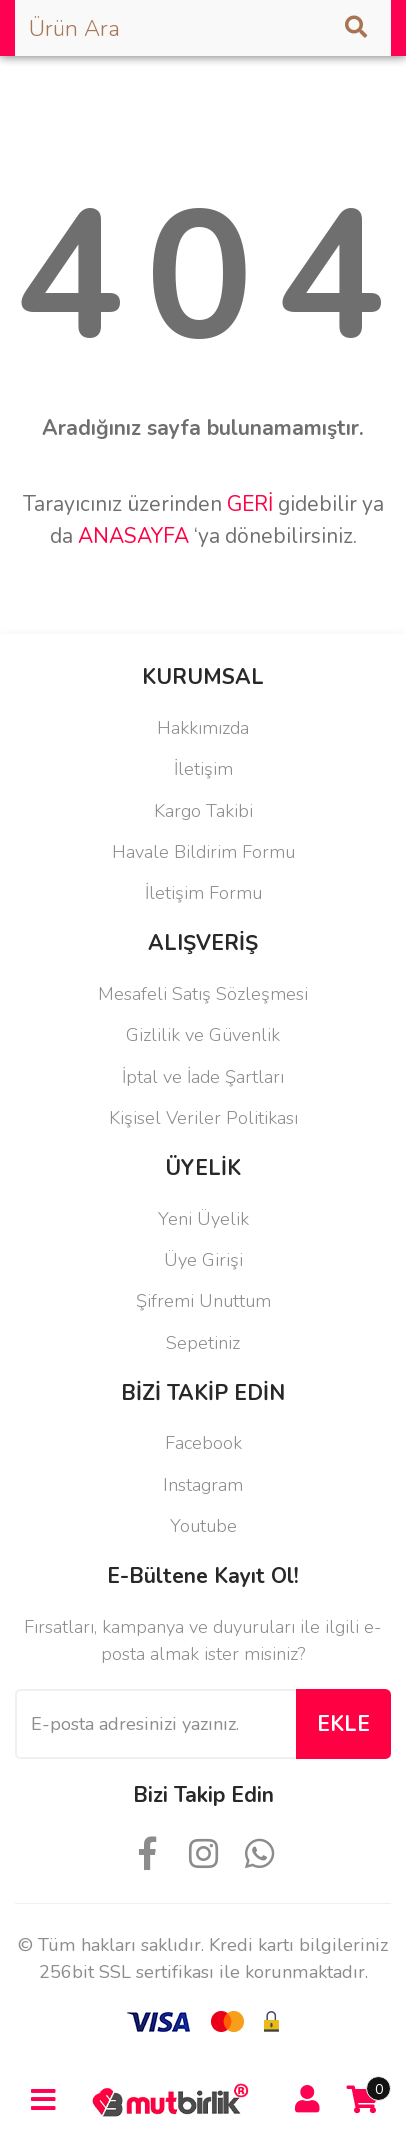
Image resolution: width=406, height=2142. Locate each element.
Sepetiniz (203, 1343)
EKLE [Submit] (343, 1724)
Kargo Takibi (203, 811)
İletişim (203, 769)
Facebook (203, 1443)
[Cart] (363, 2100)
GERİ (250, 504)
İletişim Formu (203, 893)
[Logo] (175, 2098)
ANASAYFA (133, 536)
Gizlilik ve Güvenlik (203, 1035)
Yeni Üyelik (203, 1219)
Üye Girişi (203, 1260)
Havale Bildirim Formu (203, 852)
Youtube (203, 1526)
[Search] (203, 28)
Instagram (203, 1485)
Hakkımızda (203, 728)
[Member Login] (307, 2100)
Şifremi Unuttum (203, 1301)
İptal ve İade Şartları (203, 1077)
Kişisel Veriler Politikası (203, 1118)
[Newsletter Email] (155, 1724)
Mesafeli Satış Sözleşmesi (203, 994)
